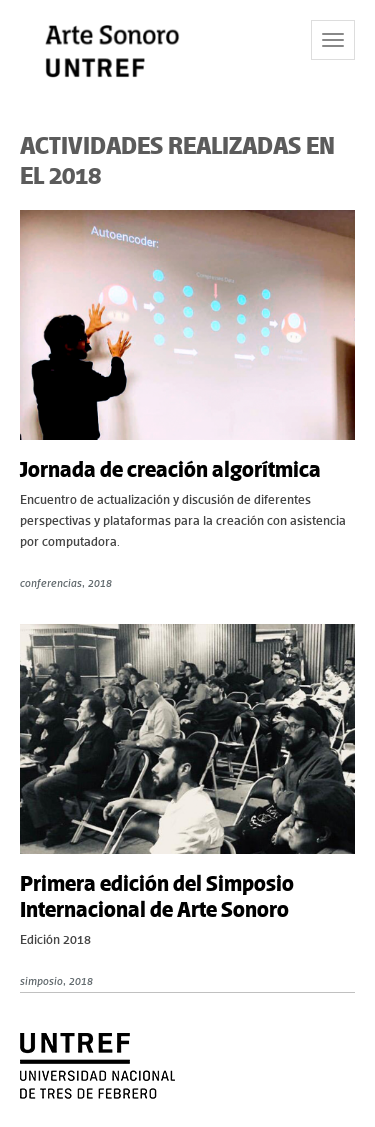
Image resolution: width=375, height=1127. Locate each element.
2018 (100, 583)
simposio (41, 981)
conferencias (51, 583)
